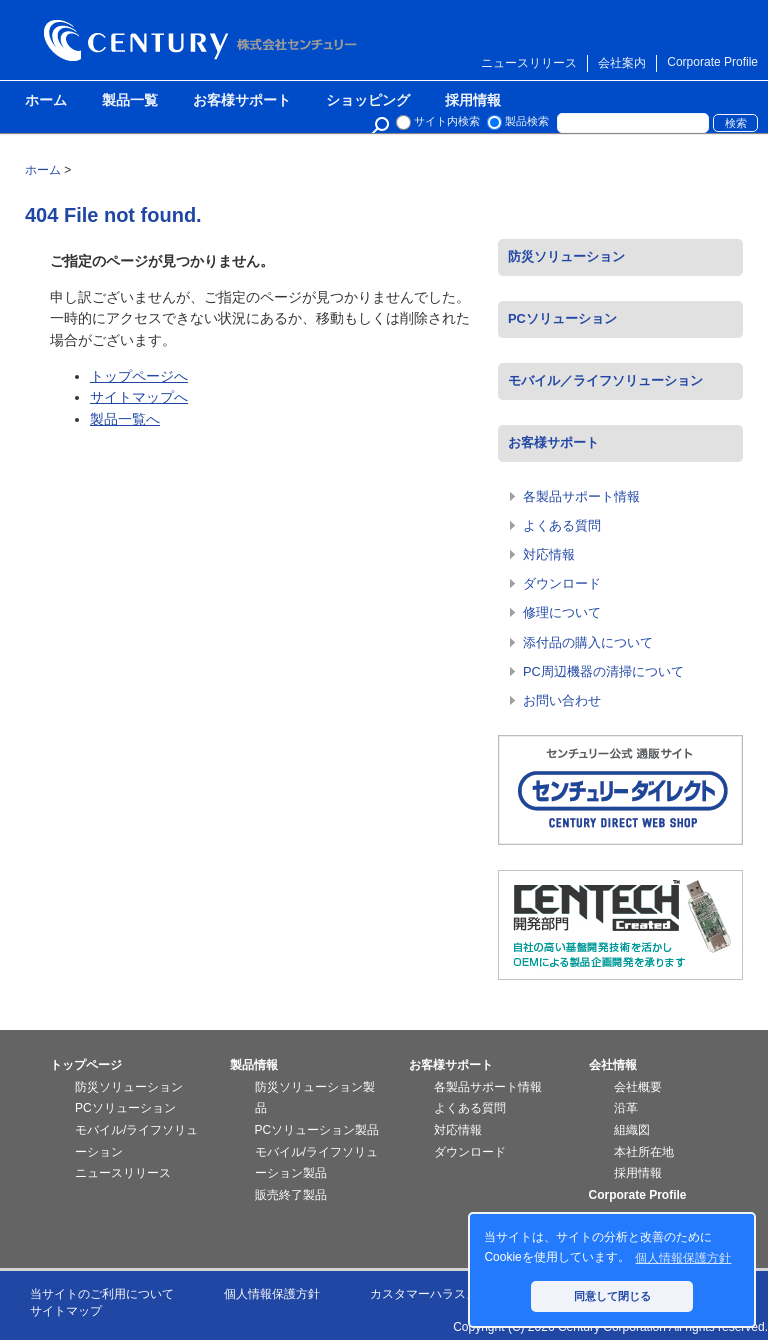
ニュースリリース (529, 63)
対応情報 (549, 554)
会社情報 (613, 1065)
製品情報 (254, 1065)
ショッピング (368, 101)
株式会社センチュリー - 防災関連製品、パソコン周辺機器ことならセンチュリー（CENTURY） (204, 40)
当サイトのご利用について (102, 1294)
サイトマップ (66, 1311)
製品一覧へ (125, 419)
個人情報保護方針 (272, 1294)
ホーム (46, 101)
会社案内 (622, 63)
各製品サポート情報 (581, 496)
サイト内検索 (447, 121)
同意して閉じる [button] (612, 1296)
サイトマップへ (139, 397)
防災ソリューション (566, 256)
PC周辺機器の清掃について (603, 671)
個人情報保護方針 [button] (683, 1258)
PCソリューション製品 (317, 1130)
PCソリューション (562, 318)
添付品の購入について (588, 642)
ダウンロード (562, 583)
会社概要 (638, 1087)
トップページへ (139, 376)
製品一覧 (130, 101)
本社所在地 (644, 1152)
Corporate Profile (712, 62)
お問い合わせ (562, 700)
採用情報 (473, 101)
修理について (562, 612)
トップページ (86, 1065)
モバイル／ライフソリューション (605, 380)
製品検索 (527, 121)
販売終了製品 (291, 1195)
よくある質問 (562, 525)
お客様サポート (242, 101)
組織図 (632, 1130)
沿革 (626, 1108)
